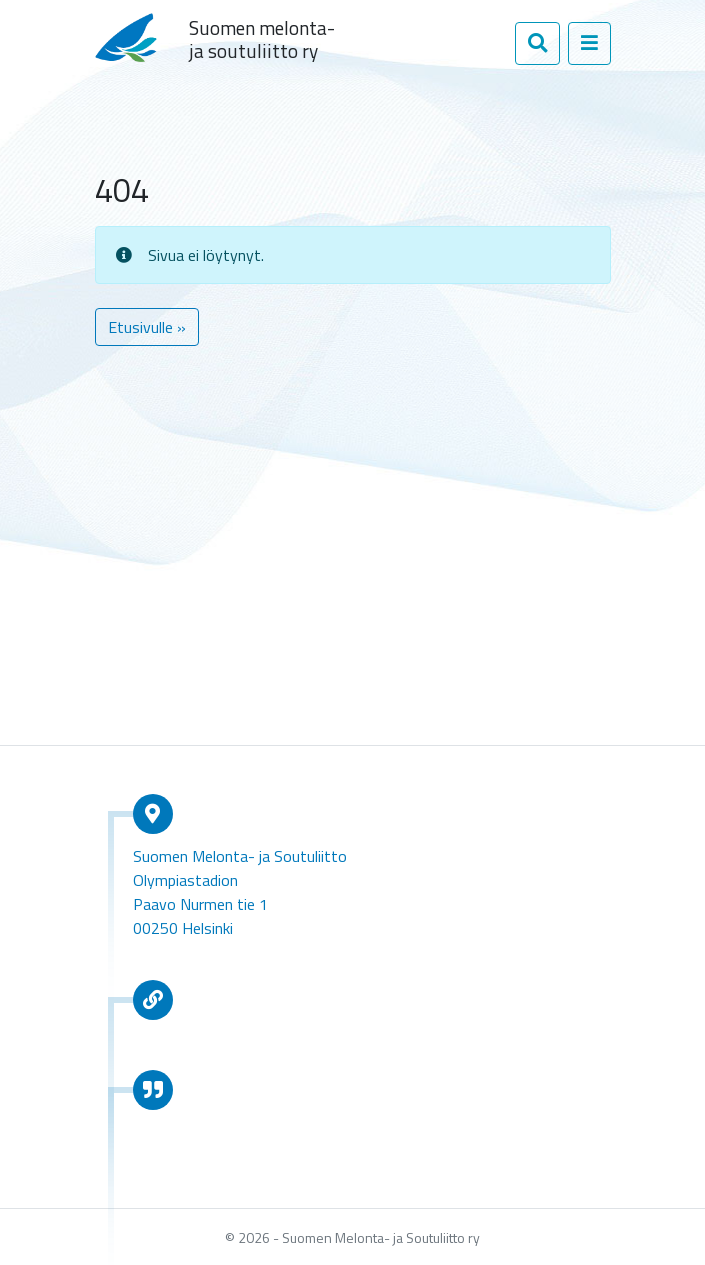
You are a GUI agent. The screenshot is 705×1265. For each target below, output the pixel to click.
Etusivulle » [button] (147, 327)
